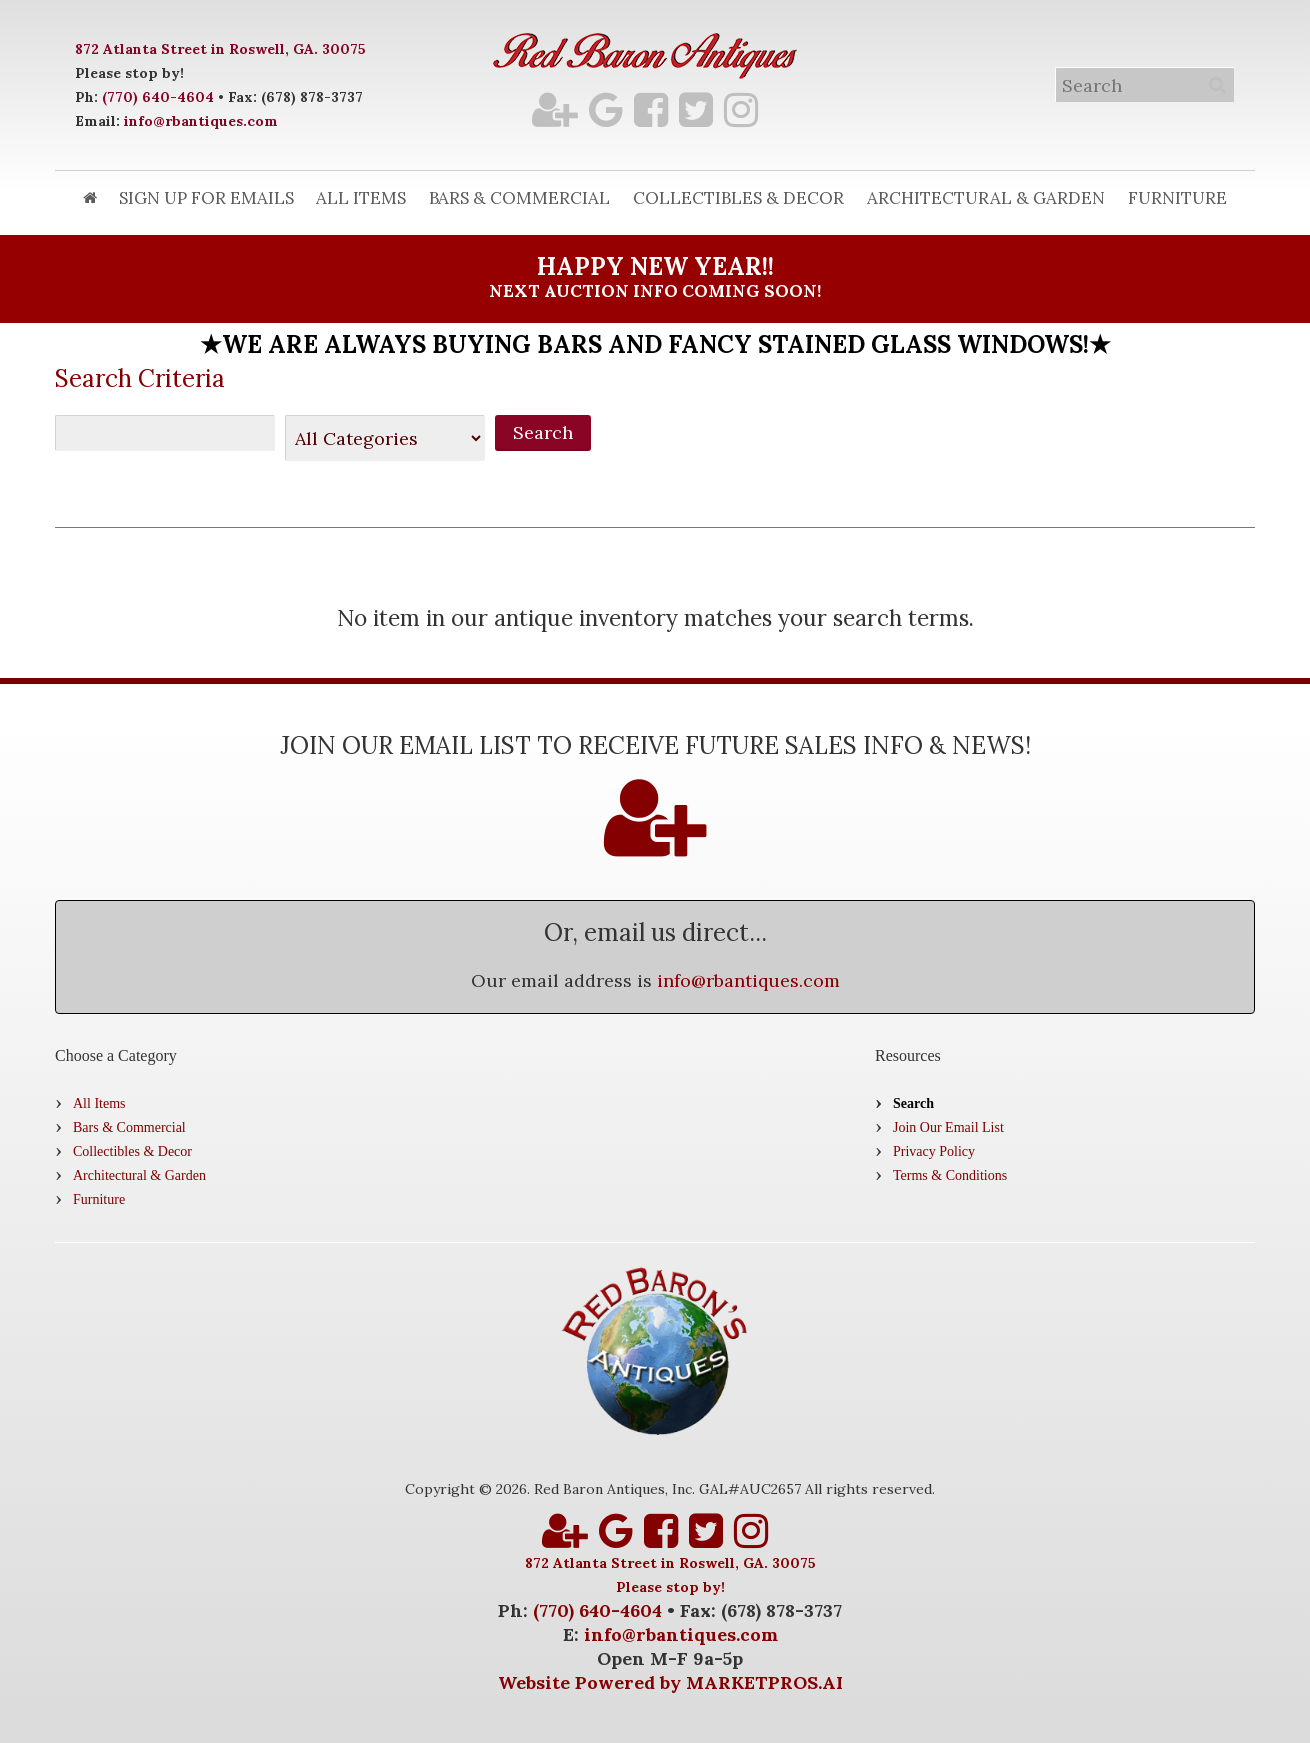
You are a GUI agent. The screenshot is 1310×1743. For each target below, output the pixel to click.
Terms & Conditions (950, 1175)
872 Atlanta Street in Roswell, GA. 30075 (220, 49)
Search (913, 1103)
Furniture (1177, 198)
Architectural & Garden (986, 198)
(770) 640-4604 (158, 97)
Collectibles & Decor (738, 198)
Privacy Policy (934, 1151)
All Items (361, 198)
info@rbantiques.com (201, 121)
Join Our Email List (948, 1127)
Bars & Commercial (519, 198)
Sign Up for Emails (206, 198)
